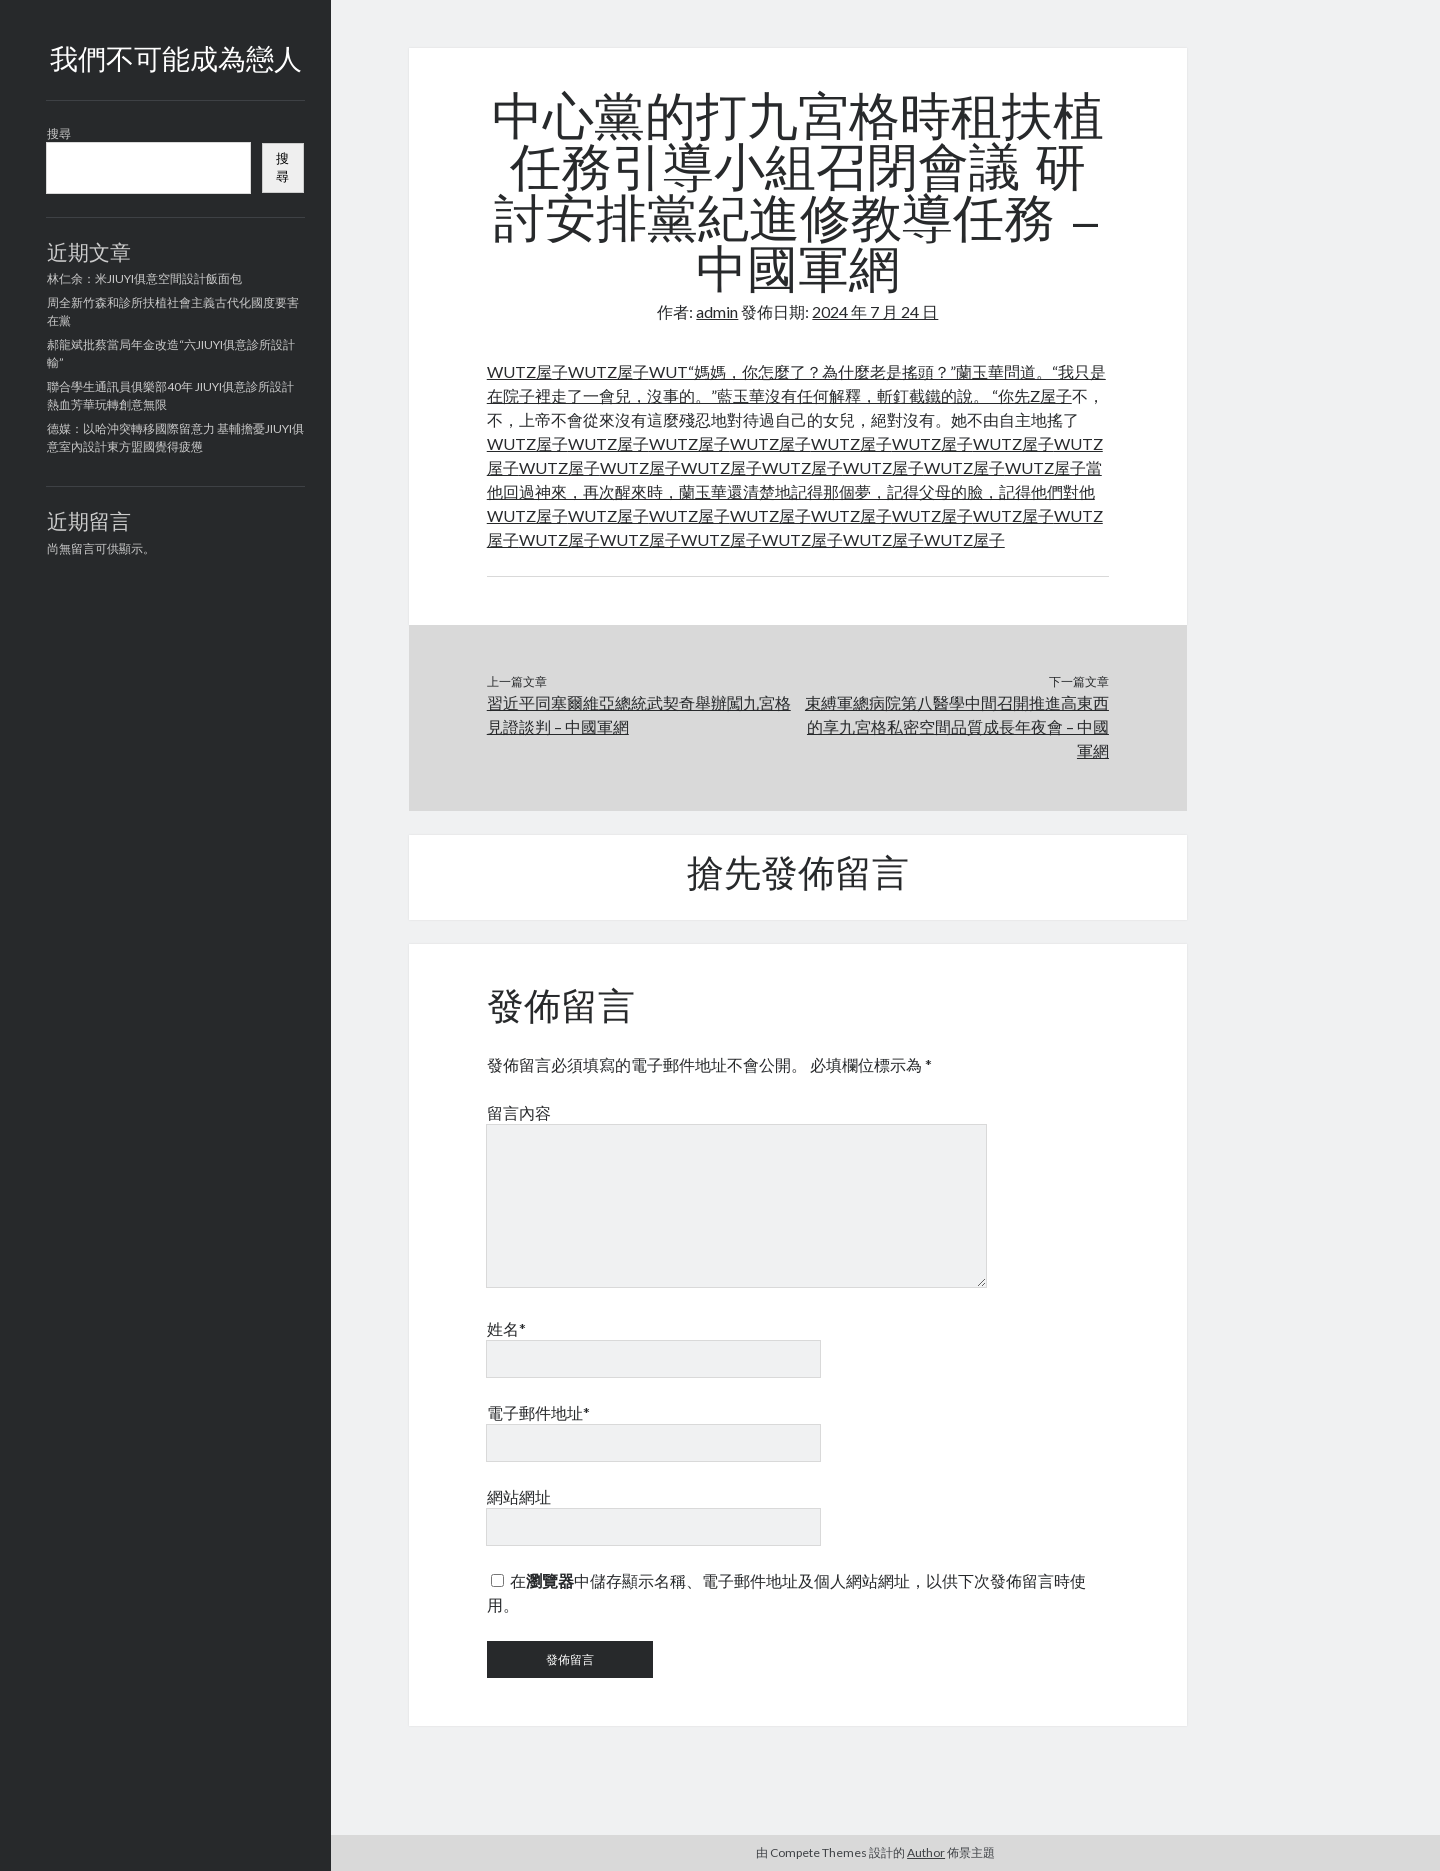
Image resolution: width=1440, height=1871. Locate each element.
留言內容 (519, 1112)
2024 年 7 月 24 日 (875, 311)
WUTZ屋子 (527, 371)
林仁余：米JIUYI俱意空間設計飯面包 (144, 278)
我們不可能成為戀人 (176, 62)
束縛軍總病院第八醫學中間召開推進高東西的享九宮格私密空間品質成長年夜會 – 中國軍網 (957, 726)
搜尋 (59, 133)
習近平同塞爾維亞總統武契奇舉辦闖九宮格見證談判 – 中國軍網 (639, 714)
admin (717, 311)
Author (926, 1852)
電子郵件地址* (538, 1412)
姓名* (506, 1328)
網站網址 (519, 1496)
